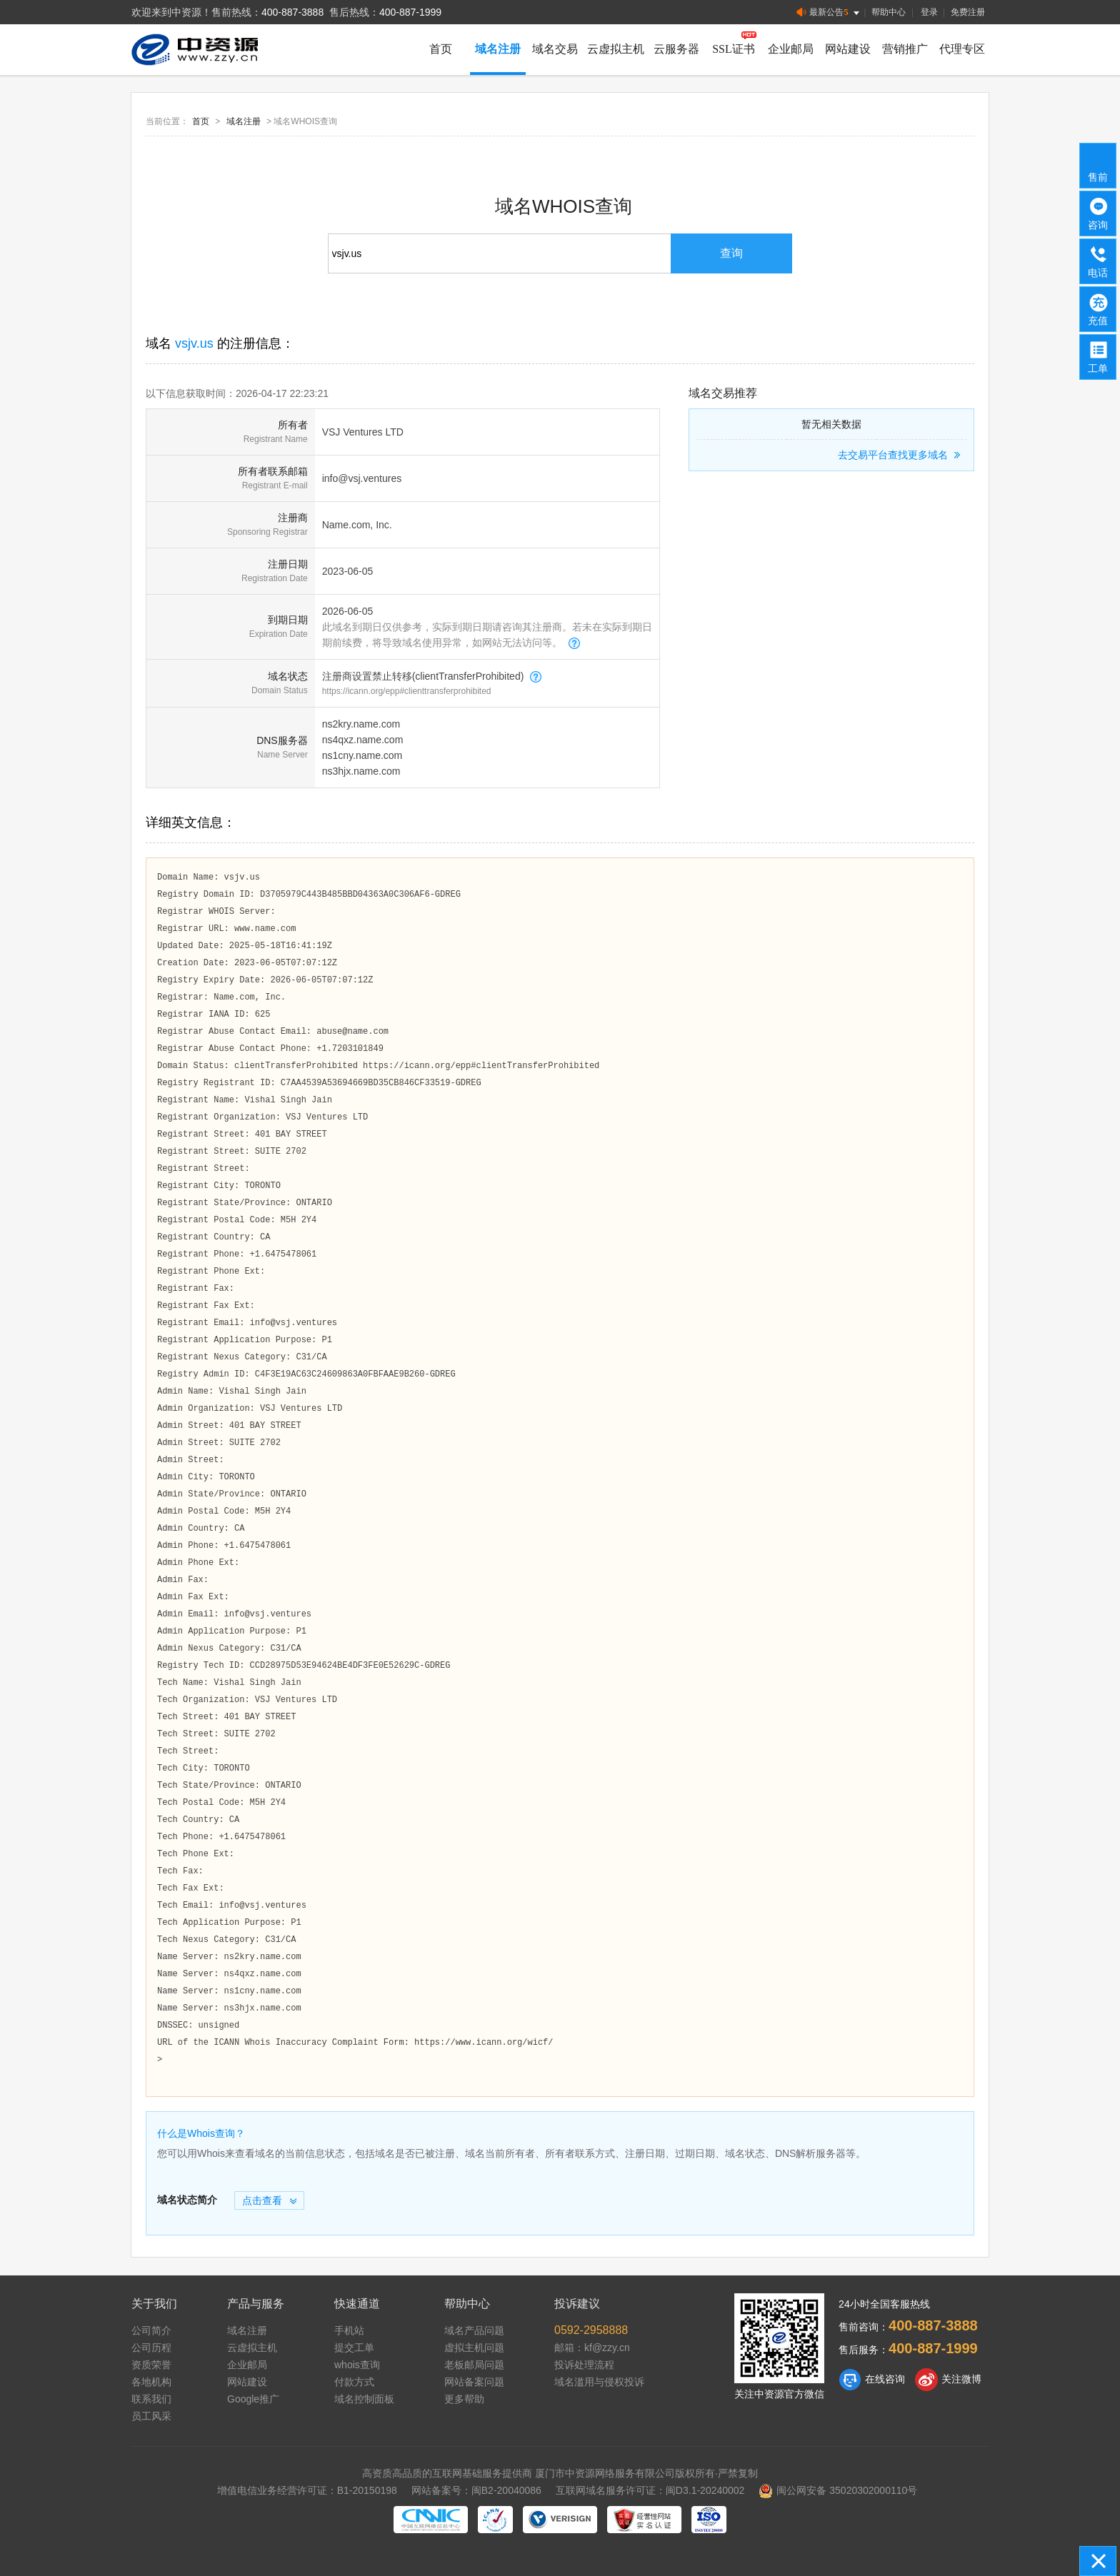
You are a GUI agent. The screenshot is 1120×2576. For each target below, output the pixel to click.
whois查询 (357, 2364)
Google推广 (253, 2399)
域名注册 (498, 49)
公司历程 (151, 2347)
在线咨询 (872, 2379)
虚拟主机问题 (474, 2347)
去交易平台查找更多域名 (901, 455)
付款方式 (354, 2382)
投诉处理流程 (584, 2364)
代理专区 (962, 49)
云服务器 (676, 49)
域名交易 (555, 49)
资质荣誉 (151, 2364)
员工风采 (151, 2416)
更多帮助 (464, 2399)
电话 (1098, 260)
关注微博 (948, 2379)
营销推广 (905, 49)
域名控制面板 (364, 2399)
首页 (440, 49)
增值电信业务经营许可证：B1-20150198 (307, 2490)
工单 (1098, 356)
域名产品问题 (474, 2330)
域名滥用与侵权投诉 (599, 2382)
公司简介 (151, 2330)
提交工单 (354, 2347)
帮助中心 (888, 12)
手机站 (349, 2330)
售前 (1098, 165)
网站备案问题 (474, 2382)
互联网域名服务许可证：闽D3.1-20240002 (650, 2490)
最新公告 (829, 12)
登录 (929, 12)
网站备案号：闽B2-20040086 (476, 2490)
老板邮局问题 (474, 2364)
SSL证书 (733, 49)
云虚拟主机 (615, 49)
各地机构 (151, 2382)
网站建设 (848, 49)
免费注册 (968, 12)
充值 (1098, 308)
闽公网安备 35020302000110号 (838, 2490)
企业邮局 (791, 49)
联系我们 (151, 2399)
